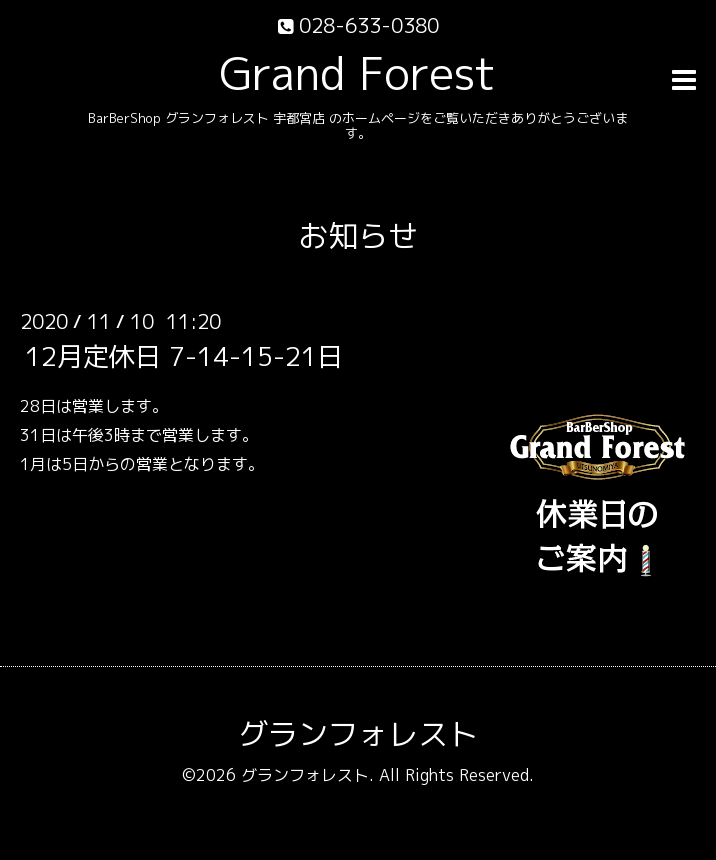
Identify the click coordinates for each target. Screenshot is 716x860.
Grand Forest (357, 73)
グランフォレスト (358, 734)
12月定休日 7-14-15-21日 (184, 356)
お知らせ (358, 236)
